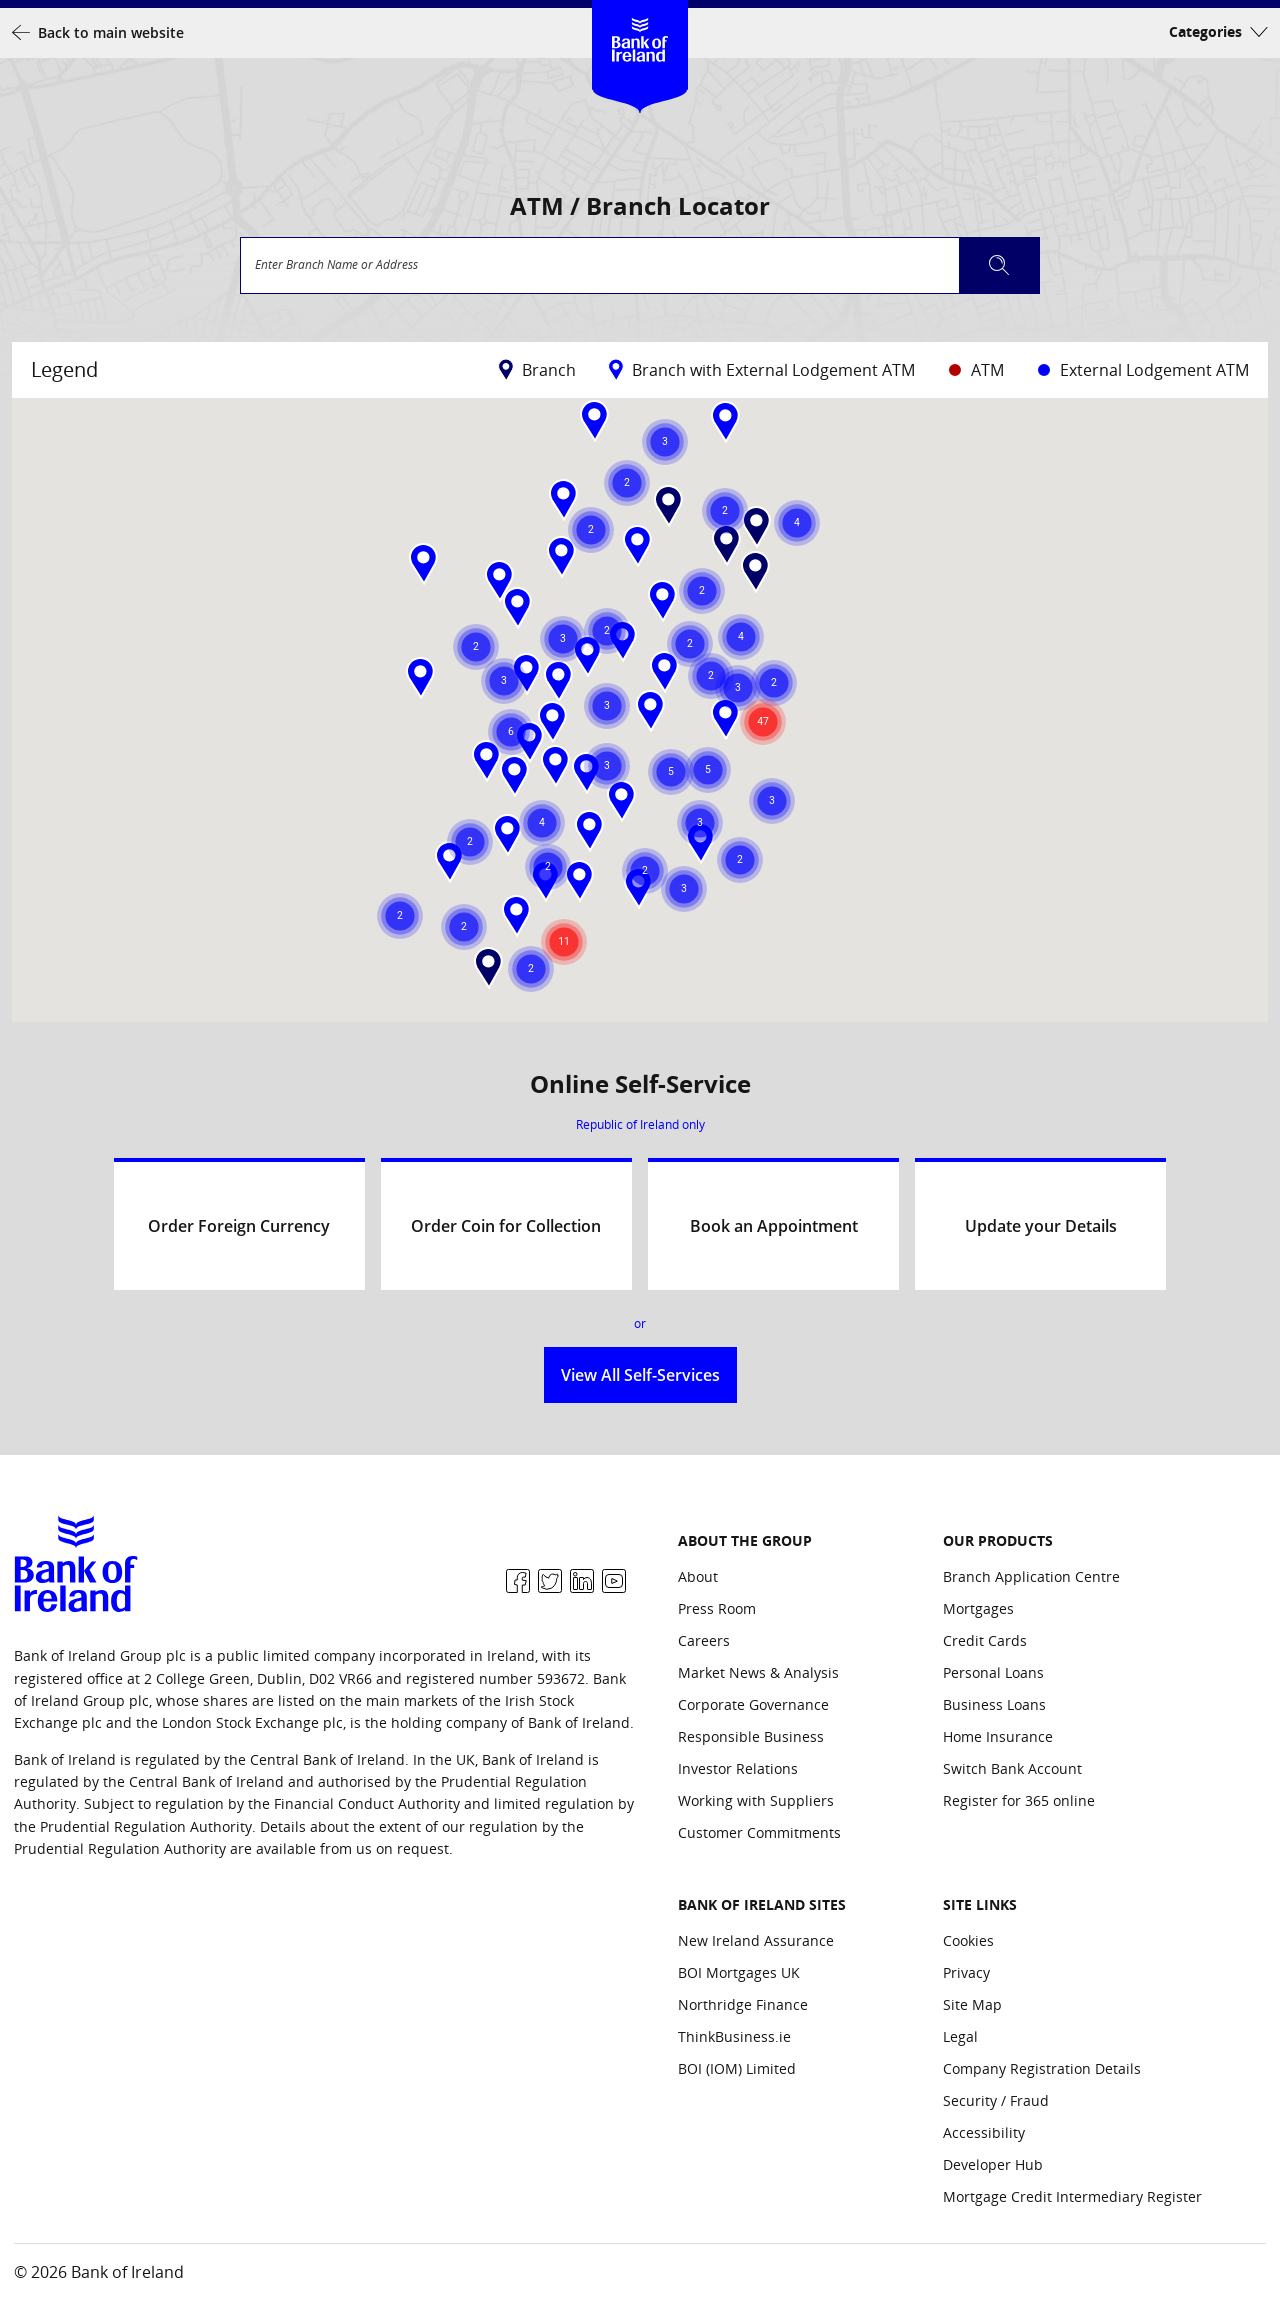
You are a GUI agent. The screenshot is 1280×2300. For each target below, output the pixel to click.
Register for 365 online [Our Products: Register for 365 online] (1019, 1800)
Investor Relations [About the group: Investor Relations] (738, 1768)
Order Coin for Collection (506, 1226)
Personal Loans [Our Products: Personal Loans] (993, 1672)
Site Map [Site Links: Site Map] (972, 2004)
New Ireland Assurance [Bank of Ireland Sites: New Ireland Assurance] (756, 1940)
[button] (594, 421)
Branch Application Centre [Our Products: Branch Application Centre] (1031, 1576)
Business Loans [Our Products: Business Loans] (994, 1704)
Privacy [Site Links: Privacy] (966, 1972)
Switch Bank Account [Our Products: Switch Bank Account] (1012, 1768)
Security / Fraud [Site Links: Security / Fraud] (996, 2100)
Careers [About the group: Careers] (704, 1640)
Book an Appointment (774, 1226)
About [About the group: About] (698, 1576)
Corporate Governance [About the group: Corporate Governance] (753, 1704)
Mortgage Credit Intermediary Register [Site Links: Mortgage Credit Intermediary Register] (1072, 2196)
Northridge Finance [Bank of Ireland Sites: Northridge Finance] (743, 2004)
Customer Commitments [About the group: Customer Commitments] (759, 1832)
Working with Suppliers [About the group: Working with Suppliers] (756, 1800)
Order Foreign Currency (239, 1226)
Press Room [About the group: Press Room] (717, 1608)
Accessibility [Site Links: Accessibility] (984, 2132)
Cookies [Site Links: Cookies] (968, 1940)
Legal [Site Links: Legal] (960, 2036)
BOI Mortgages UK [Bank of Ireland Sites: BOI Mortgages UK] (739, 1972)
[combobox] (640, 265)
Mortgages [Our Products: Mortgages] (978, 1608)
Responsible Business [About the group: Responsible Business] (751, 1736)
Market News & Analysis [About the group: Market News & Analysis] (758, 1672)
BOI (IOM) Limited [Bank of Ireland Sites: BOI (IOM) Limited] (737, 2068)
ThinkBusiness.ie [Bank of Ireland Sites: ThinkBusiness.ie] (734, 2036)
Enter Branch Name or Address (336, 265)
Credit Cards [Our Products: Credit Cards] (985, 1640)
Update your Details (1041, 1226)
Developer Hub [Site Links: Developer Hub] (993, 2164)
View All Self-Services (640, 1375)
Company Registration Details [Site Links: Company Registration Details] (1042, 2068)
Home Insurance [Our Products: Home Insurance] (998, 1736)
